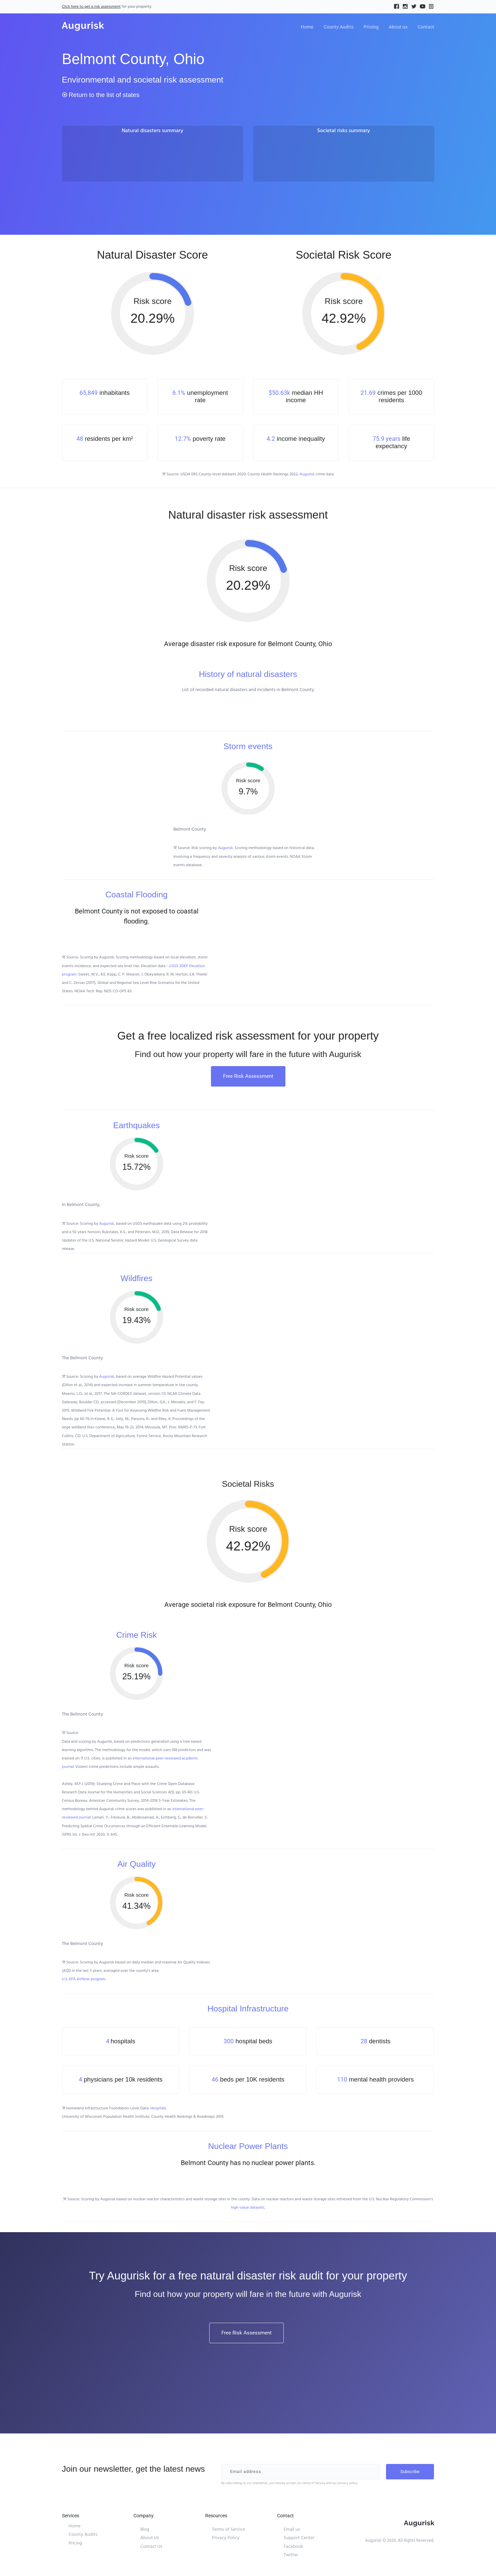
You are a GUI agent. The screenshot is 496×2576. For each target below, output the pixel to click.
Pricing (371, 27)
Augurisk (307, 474)
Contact (426, 27)
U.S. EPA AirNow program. (84, 1979)
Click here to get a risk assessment (91, 6)
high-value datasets (248, 2207)
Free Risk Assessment (248, 1076)
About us (398, 27)
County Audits (338, 27)
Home (307, 27)
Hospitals (158, 2108)
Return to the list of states (101, 94)
